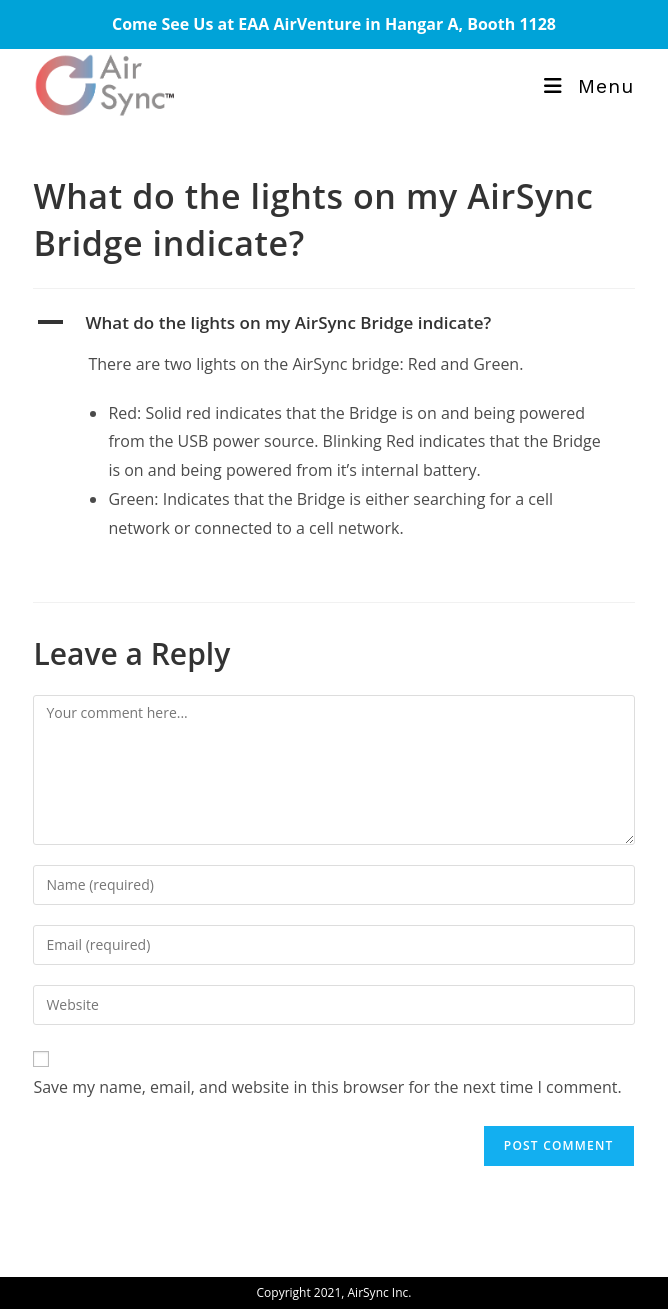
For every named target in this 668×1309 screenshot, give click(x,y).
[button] (333, 323)
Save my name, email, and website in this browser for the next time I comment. (327, 1087)
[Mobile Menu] (589, 86)
